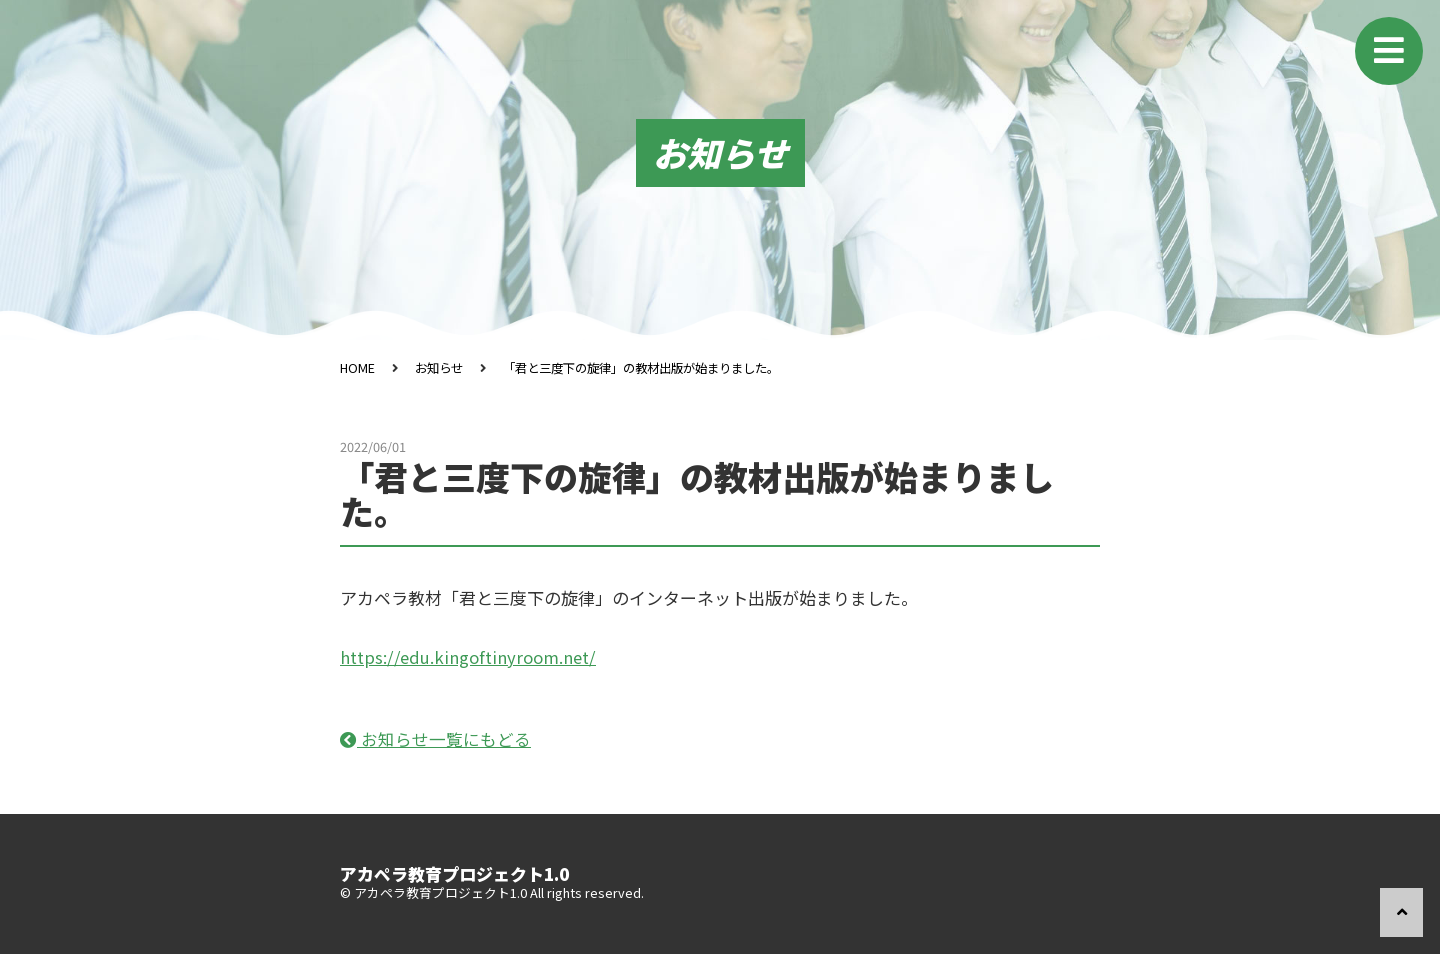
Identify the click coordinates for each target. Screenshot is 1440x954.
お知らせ (442, 367)
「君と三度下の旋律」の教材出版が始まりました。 (657, 367)
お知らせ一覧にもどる (435, 738)
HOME (358, 367)
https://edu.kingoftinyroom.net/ (471, 656)
